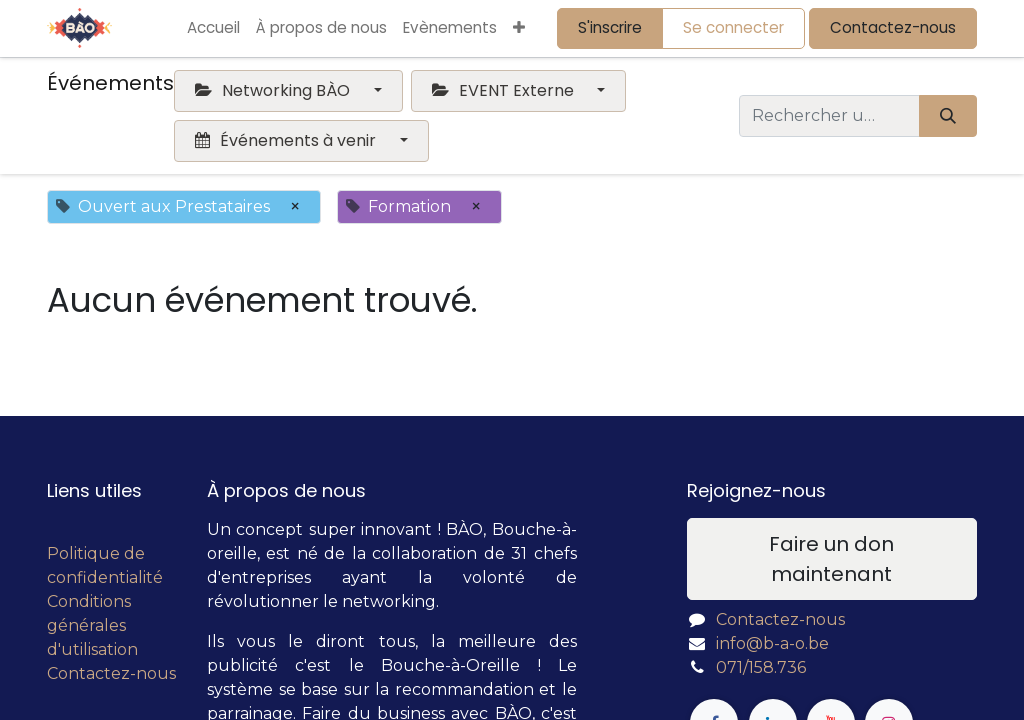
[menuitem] (213, 28)
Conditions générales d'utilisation (92, 625)
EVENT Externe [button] (505, 90)
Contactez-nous (893, 27)
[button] (519, 28)
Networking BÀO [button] (274, 90)
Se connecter (733, 27)
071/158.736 (761, 667)
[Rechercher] (948, 116)
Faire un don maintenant (831, 559)
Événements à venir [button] (287, 140)
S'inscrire (610, 27)
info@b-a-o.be (772, 643)
